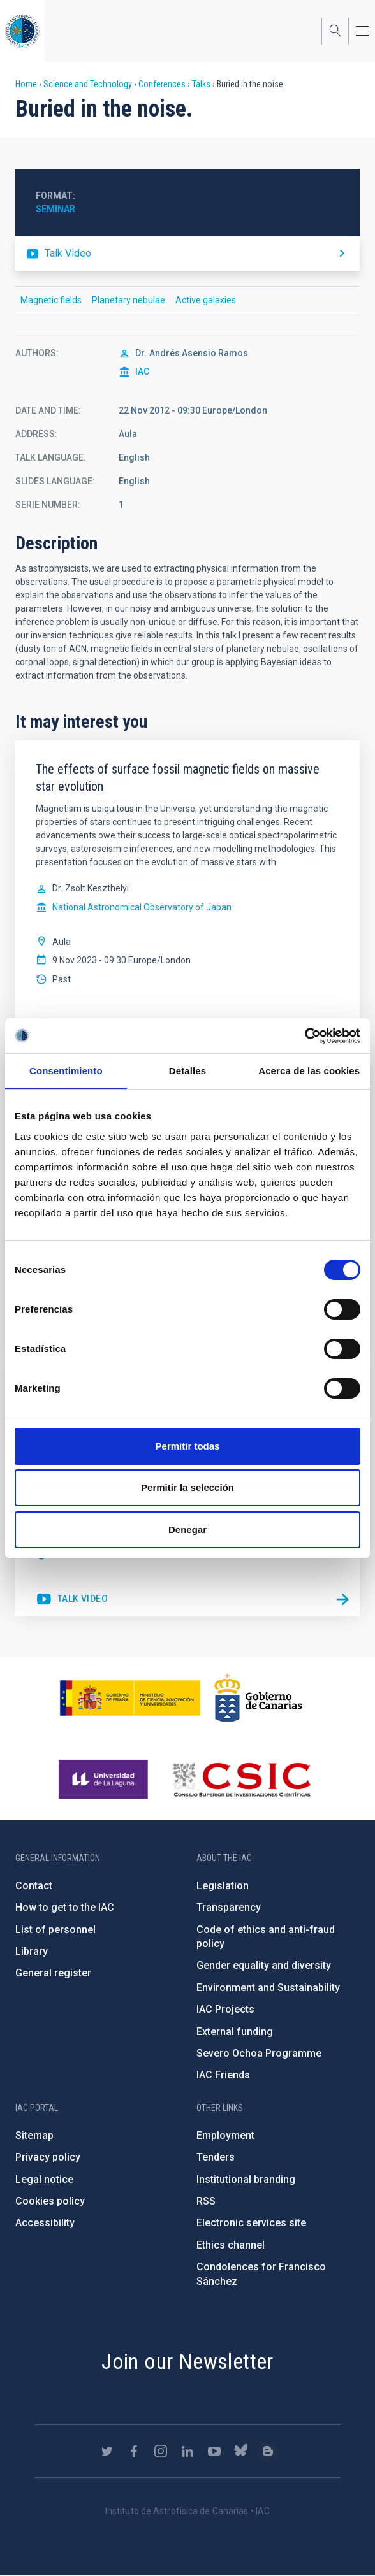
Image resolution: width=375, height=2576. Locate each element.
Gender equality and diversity (263, 1965)
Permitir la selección (187, 1487)
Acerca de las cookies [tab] (309, 1070)
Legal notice (44, 2179)
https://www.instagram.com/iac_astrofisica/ (160, 2451)
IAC (142, 371)
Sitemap (34, 2135)
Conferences (162, 84)
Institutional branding (245, 2179)
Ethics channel (230, 2245)
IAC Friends (223, 2075)
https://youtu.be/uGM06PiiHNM (72, 1599)
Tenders (215, 2157)
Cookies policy (50, 2201)
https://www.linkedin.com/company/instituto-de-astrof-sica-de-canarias (187, 2451)
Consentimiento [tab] (66, 1070)
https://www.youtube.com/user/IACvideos (214, 2451)
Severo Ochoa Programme (258, 2053)
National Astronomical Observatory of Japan (142, 907)
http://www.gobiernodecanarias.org (258, 1698)
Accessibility (45, 2223)
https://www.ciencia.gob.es (130, 1698)
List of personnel (55, 1930)
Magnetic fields (51, 300)
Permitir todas (188, 1446)
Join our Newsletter (187, 2361)
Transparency (228, 1907)
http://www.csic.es (241, 1779)
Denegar (187, 1529)
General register (53, 1973)
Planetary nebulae (128, 300)
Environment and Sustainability (268, 1988)
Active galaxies (205, 300)
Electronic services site (251, 2223)
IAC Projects (225, 2009)
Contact (33, 1886)
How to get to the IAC (64, 1907)
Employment (225, 2135)
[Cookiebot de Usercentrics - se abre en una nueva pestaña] (304, 1036)
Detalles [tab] (187, 1070)
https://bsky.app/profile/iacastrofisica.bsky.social (241, 2451)
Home (26, 84)
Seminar (55, 209)
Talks (201, 84)
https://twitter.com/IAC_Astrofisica (107, 2451)
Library (31, 1951)
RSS (206, 2201)
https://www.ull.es (105, 1779)
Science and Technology (87, 84)
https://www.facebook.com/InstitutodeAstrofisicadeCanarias (134, 2451)
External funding (234, 2032)
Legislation (222, 1886)
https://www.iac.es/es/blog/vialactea (267, 2451)
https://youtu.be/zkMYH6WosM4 (187, 254)
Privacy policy (47, 2157)
